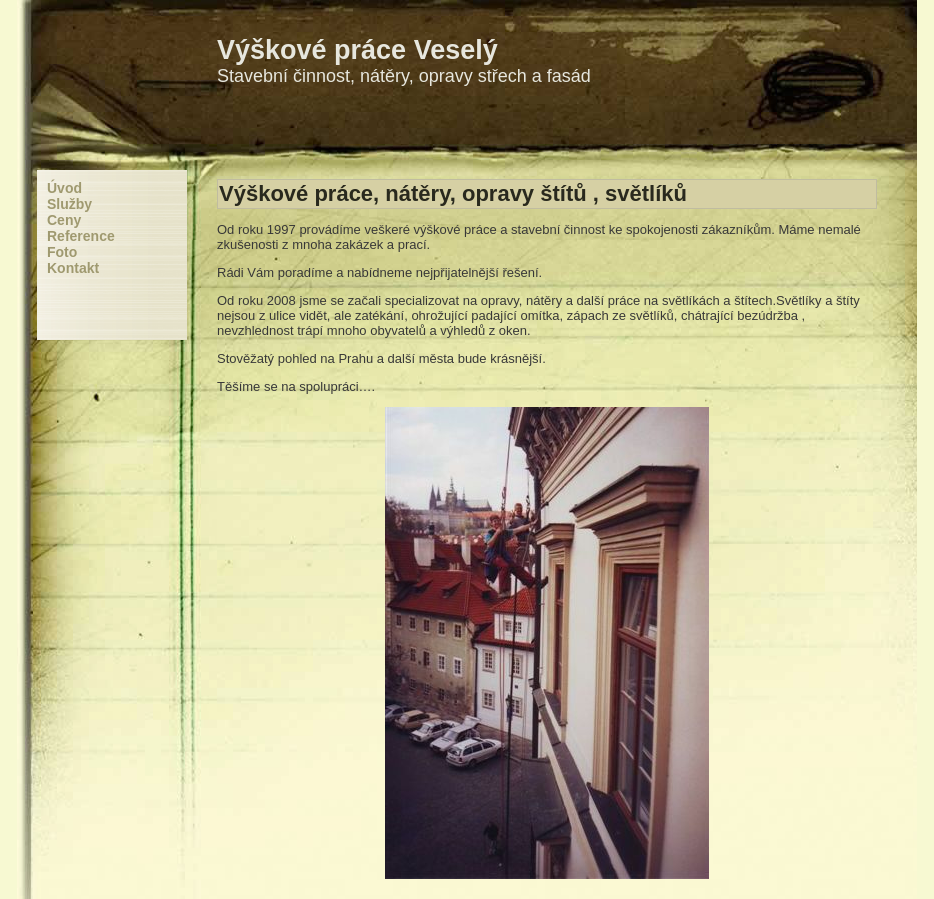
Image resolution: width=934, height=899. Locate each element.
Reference (81, 236)
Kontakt (73, 268)
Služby (69, 204)
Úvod (64, 188)
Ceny (64, 220)
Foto (62, 252)
